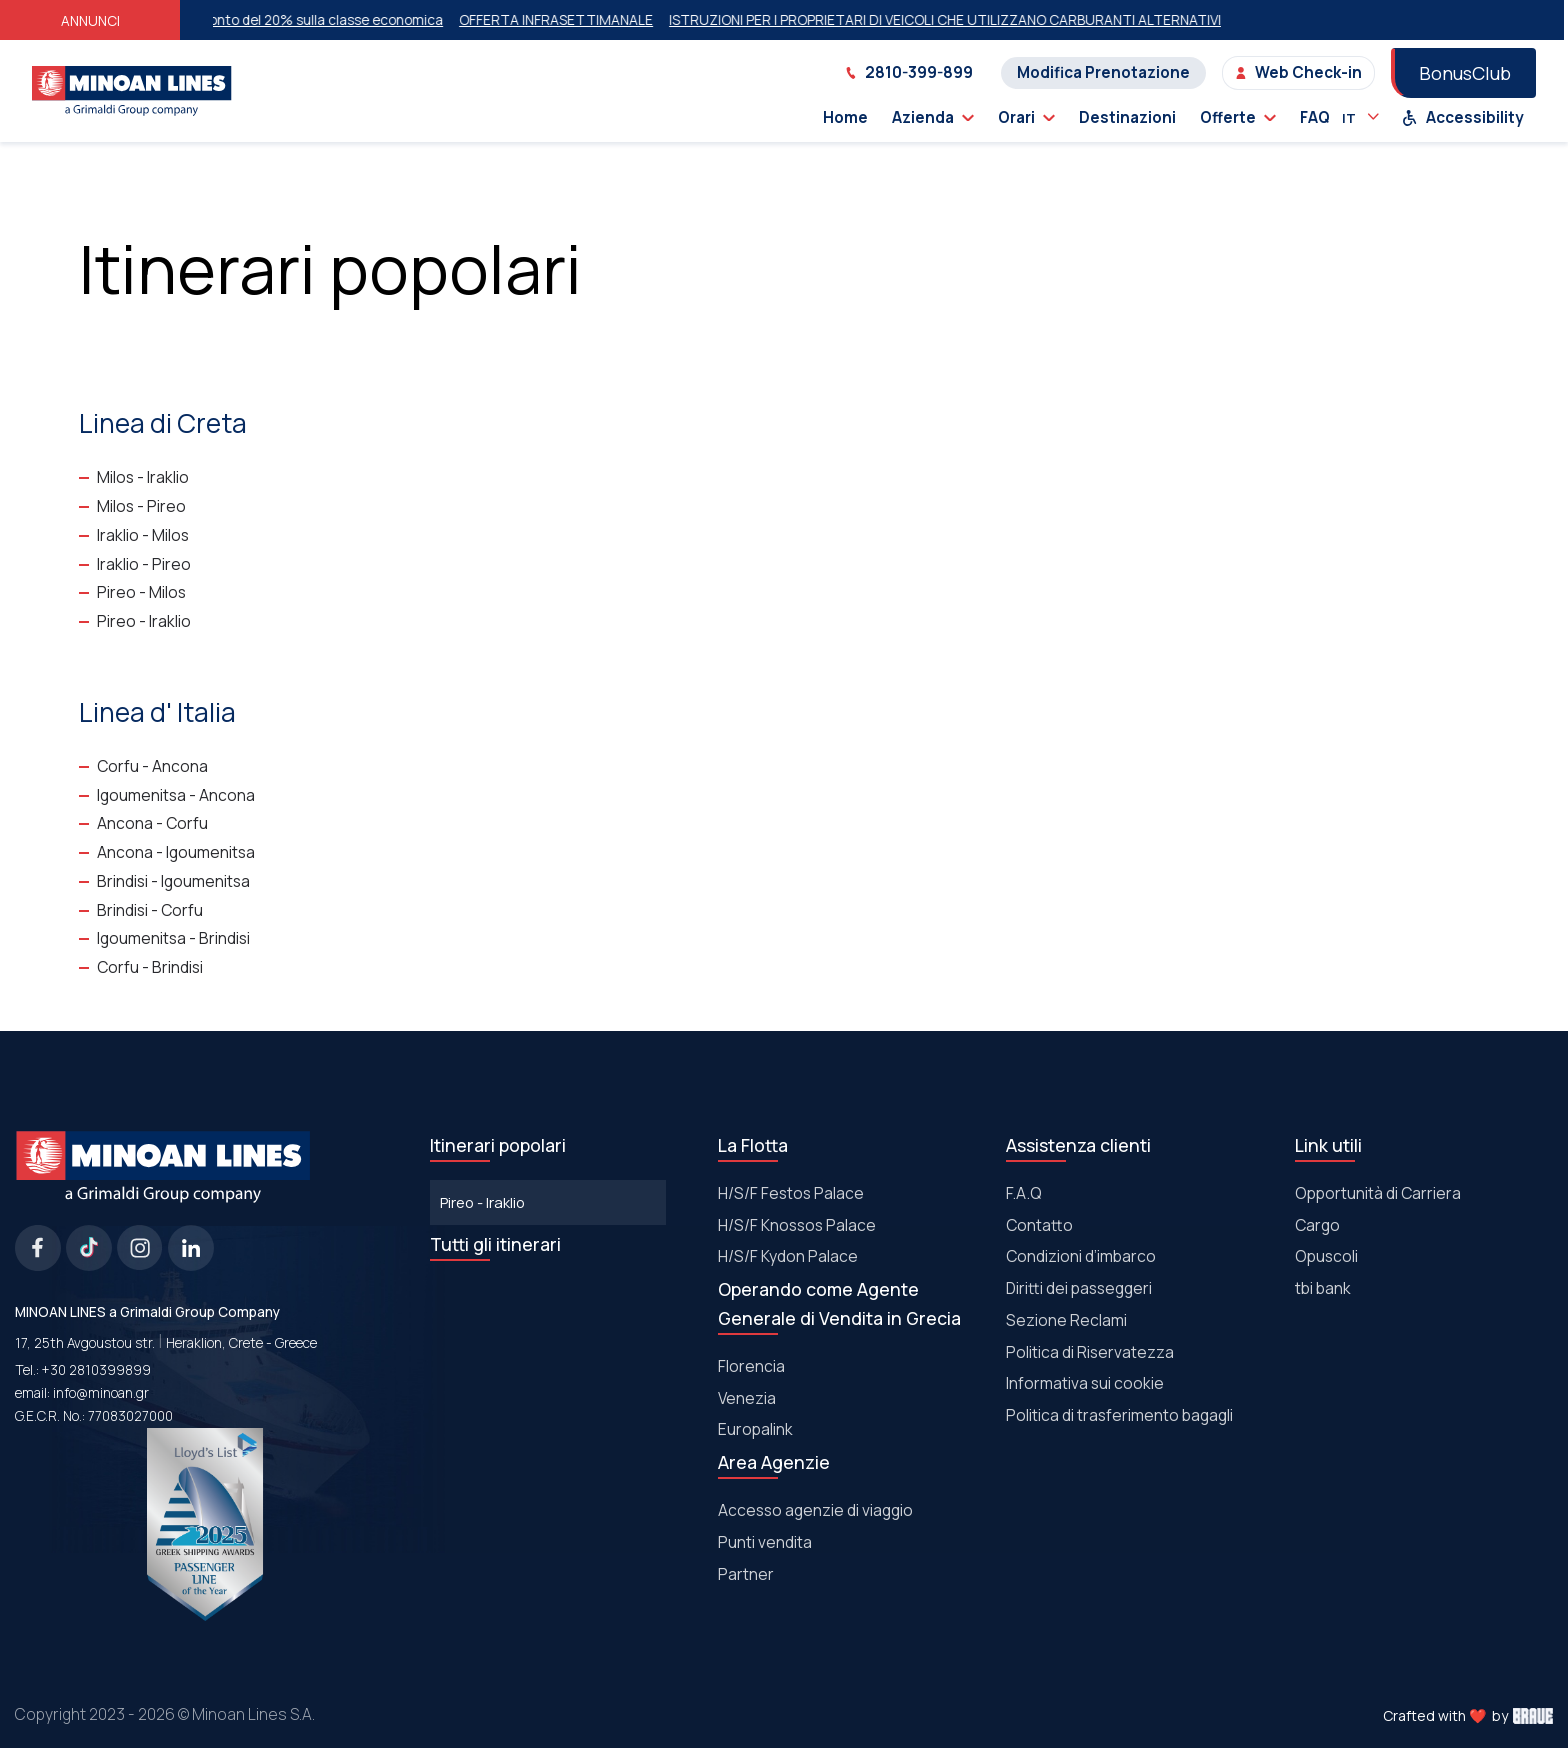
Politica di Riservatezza (1090, 1352)
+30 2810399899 (96, 1370)
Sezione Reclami (1066, 1320)
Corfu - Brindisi (150, 967)
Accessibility (1463, 117)
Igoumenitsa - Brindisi (173, 938)
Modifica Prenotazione (1103, 72)
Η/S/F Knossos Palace (797, 1225)
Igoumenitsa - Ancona (176, 795)
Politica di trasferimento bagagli (1119, 1415)
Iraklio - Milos (143, 535)
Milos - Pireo (141, 506)
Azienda (933, 117)
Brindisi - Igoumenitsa (173, 881)
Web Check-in (1298, 72)
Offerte (1238, 117)
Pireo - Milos (141, 592)
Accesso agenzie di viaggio (815, 1510)
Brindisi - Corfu (150, 910)
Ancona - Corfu (152, 823)
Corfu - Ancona (152, 766)
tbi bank (1323, 1288)
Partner (746, 1574)
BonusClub (1465, 73)
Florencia (751, 1366)
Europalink (755, 1429)
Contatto (1039, 1225)
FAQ (1315, 117)
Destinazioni (1127, 117)
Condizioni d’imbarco (1081, 1256)
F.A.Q (1024, 1193)
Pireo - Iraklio (144, 621)
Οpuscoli (1326, 1256)
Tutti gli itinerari (495, 1244)
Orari (1026, 117)
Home (845, 117)
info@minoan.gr (101, 1393)
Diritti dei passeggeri (1079, 1288)
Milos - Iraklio (143, 477)
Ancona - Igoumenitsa (176, 852)
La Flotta (753, 1145)
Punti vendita (765, 1542)
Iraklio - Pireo (144, 564)
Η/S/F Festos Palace (791, 1193)
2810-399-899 (909, 72)
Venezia (747, 1398)
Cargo (1317, 1225)
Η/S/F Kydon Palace (788, 1256)
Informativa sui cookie (1085, 1383)
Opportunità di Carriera (1378, 1193)
